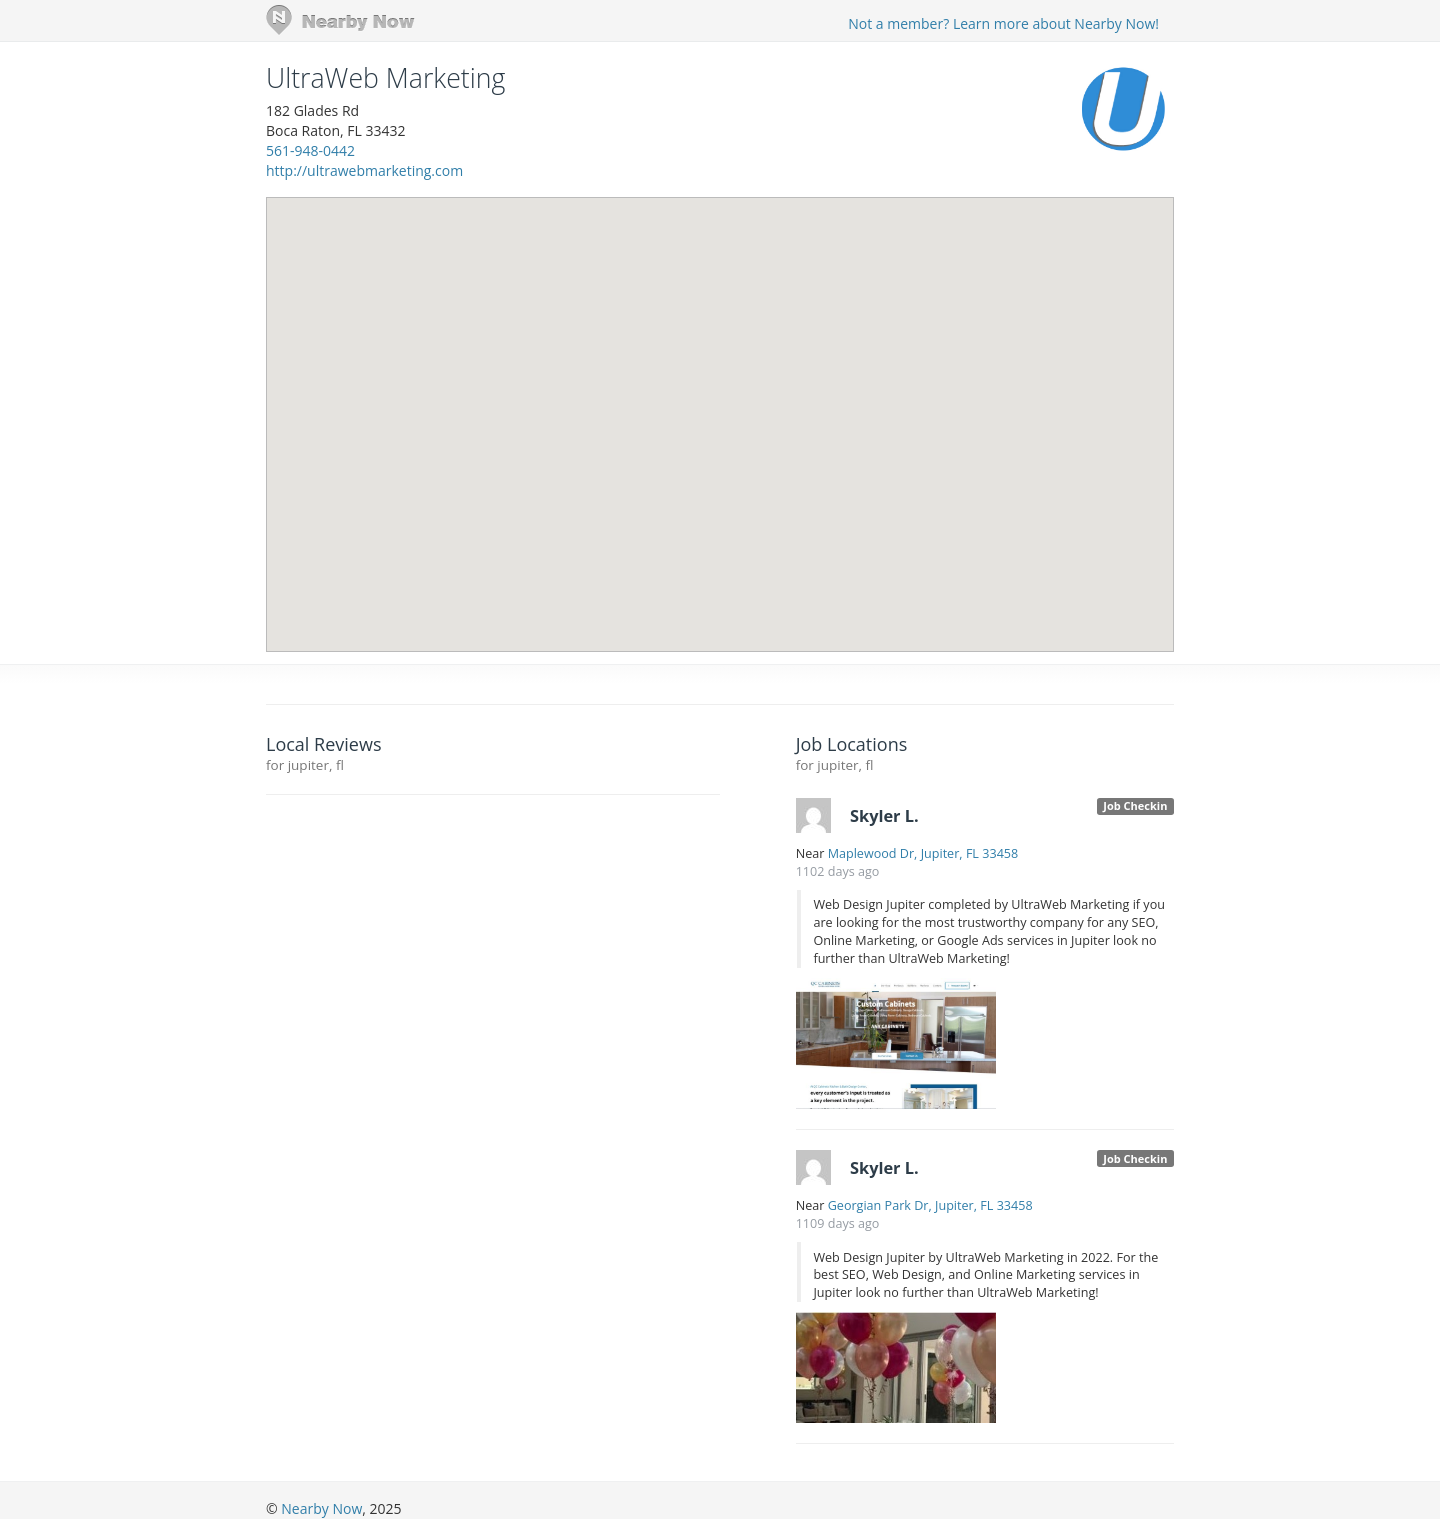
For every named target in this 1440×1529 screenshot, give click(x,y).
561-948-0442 (310, 150)
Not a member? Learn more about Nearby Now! (1003, 23)
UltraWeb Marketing (385, 78)
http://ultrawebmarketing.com (364, 170)
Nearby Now (321, 1508)
